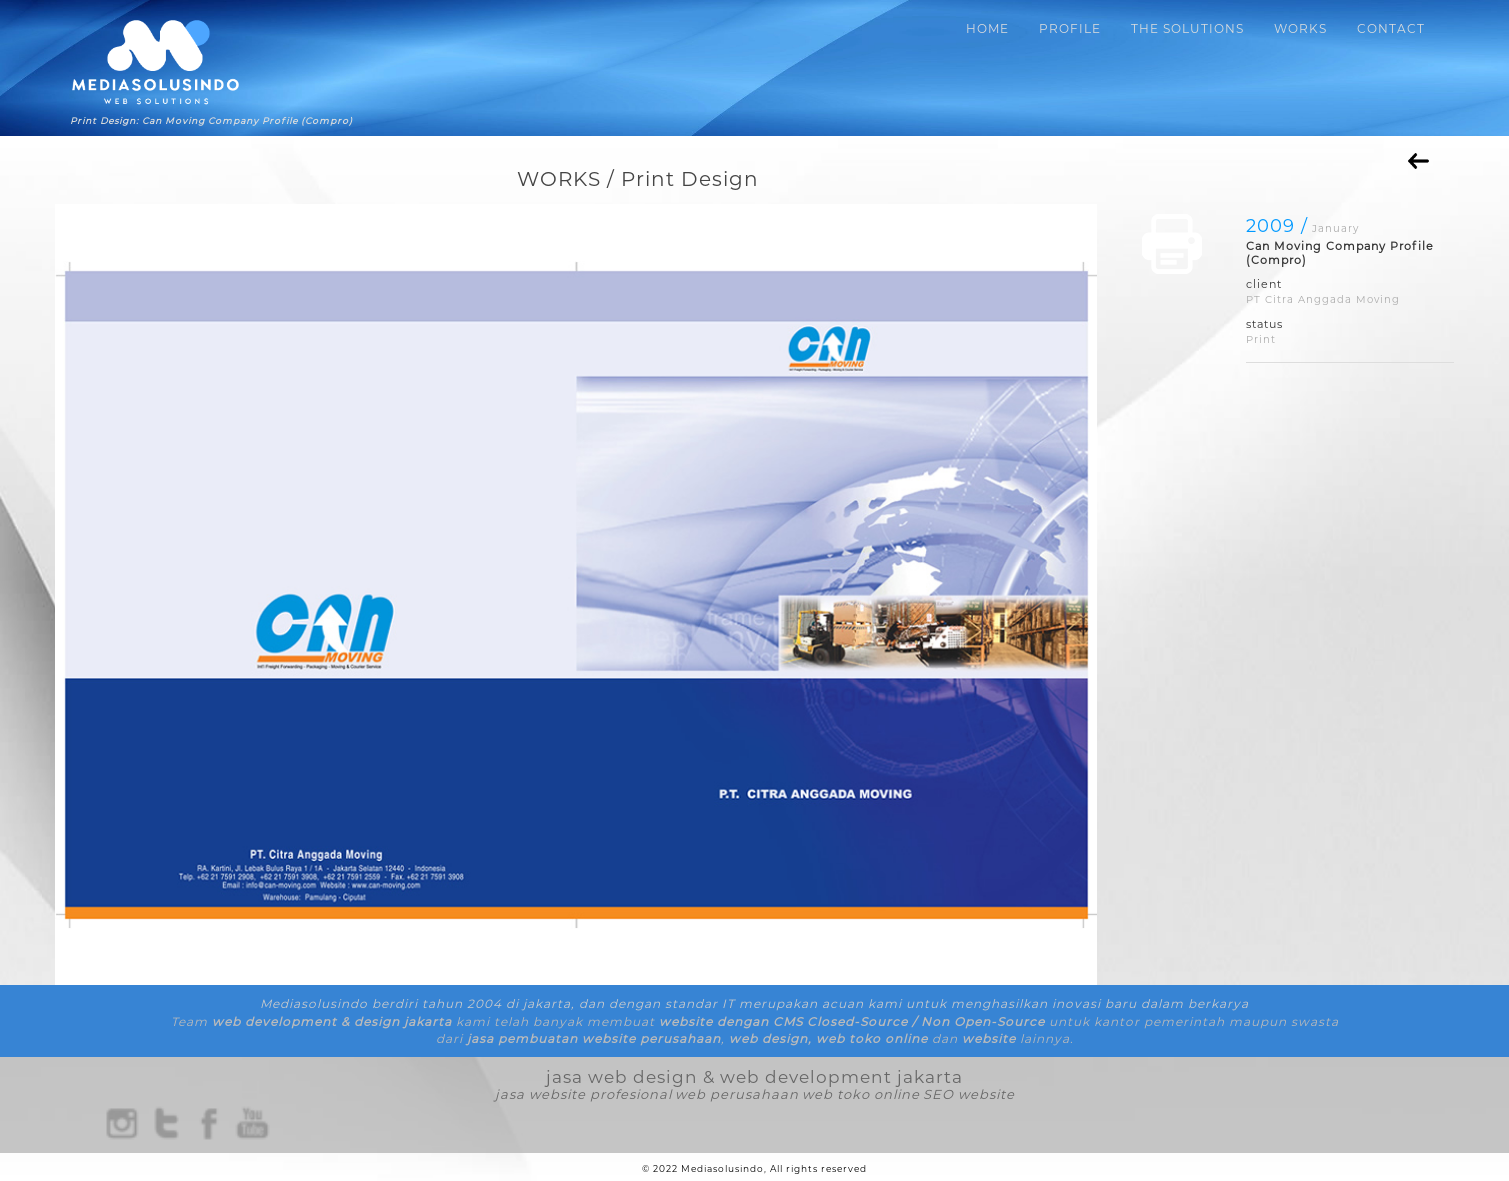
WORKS (1300, 28)
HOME (987, 28)
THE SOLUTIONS (1187, 28)
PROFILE (1070, 28)
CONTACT (1391, 28)
